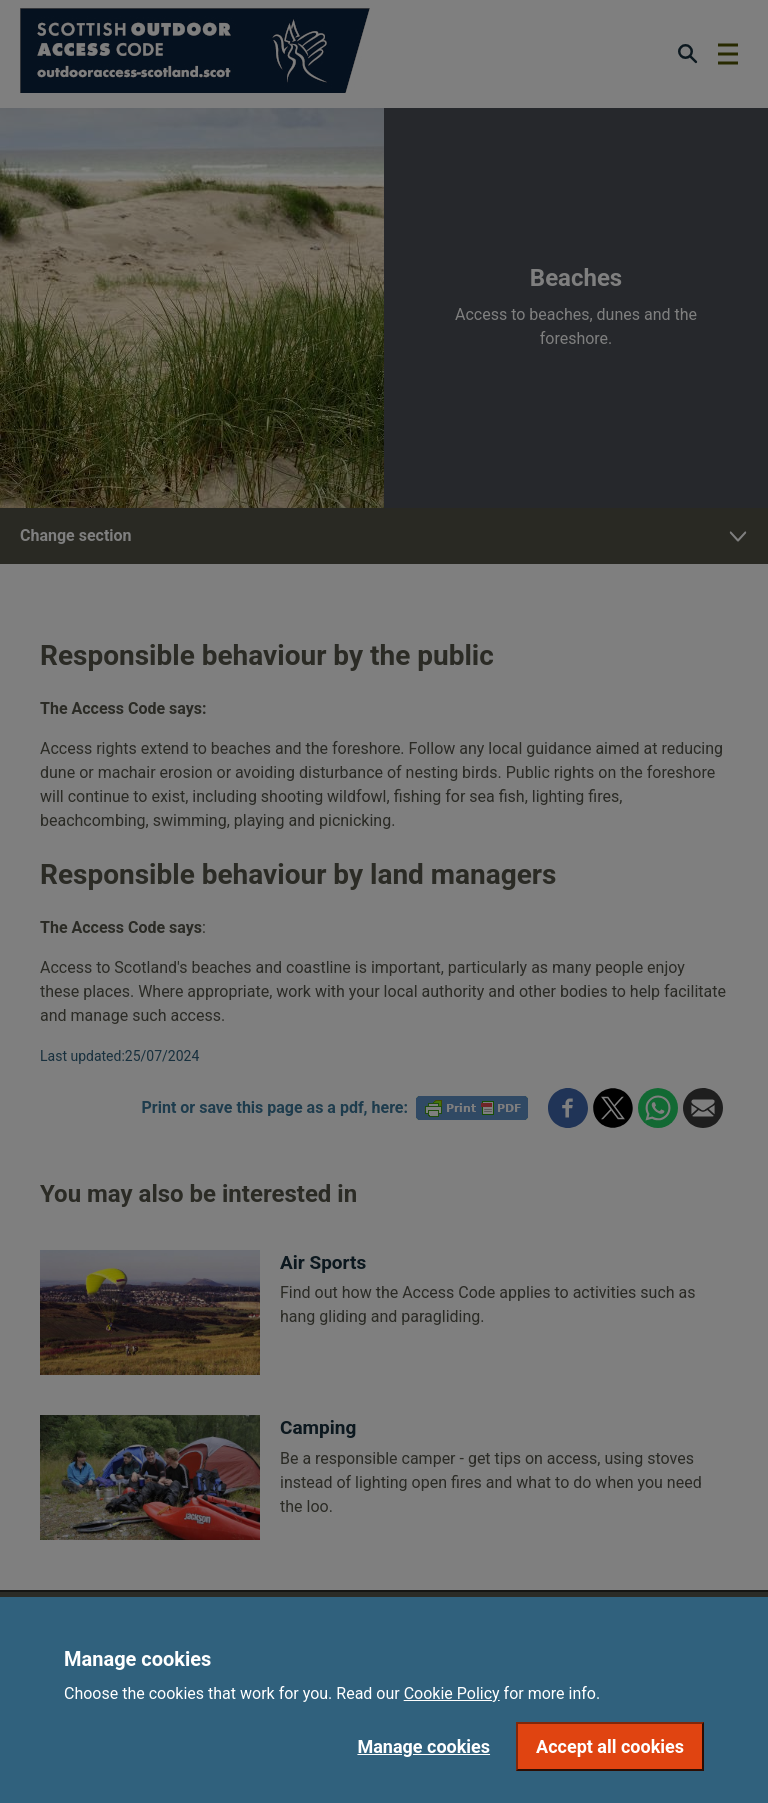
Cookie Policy (452, 1693)
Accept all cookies (610, 1746)
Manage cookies (423, 1746)
